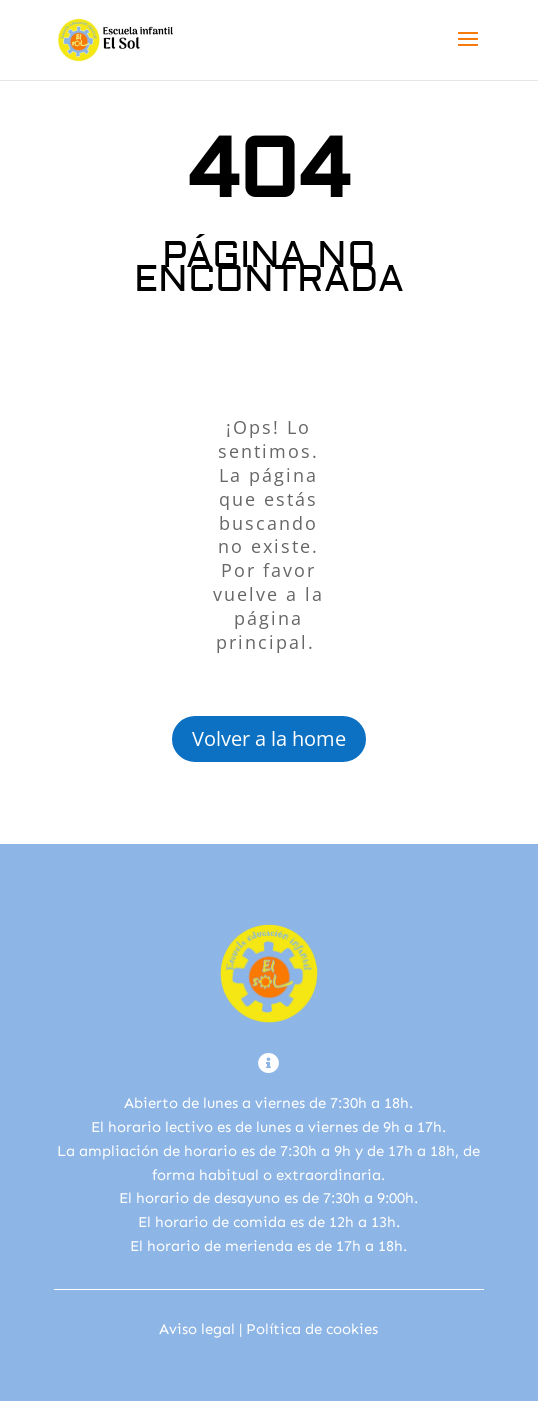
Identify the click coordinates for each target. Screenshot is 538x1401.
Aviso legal (197, 1329)
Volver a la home (269, 738)
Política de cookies (312, 1329)
